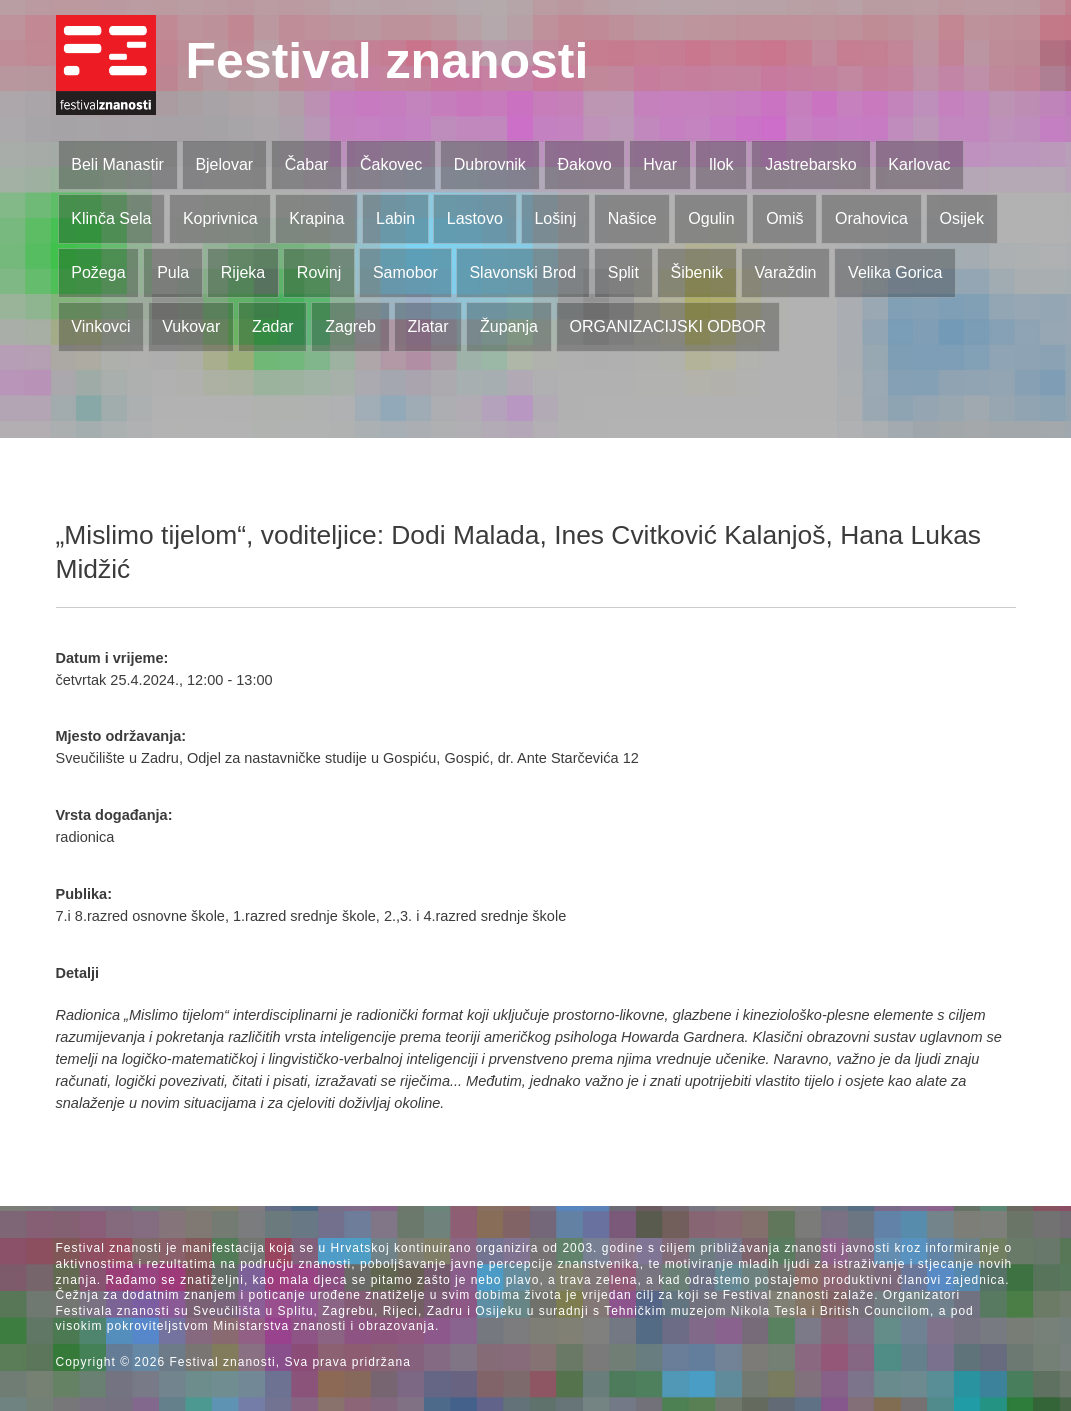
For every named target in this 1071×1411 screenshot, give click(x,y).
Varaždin (786, 272)
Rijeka (243, 272)
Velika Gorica (895, 272)
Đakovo (584, 164)
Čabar (307, 164)
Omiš (784, 218)
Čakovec (391, 164)
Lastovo (475, 218)
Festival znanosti (387, 61)
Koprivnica (220, 218)
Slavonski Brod (522, 272)
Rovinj (319, 272)
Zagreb (350, 326)
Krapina (316, 218)
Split (623, 272)
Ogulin (711, 218)
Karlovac (919, 164)
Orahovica (871, 218)
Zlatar (428, 326)
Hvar (660, 164)
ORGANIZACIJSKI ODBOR (668, 326)
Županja (509, 326)
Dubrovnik (490, 164)
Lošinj (555, 218)
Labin (395, 218)
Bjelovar (224, 164)
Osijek (962, 218)
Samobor (405, 272)
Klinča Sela (111, 218)
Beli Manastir (117, 164)
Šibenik (696, 272)
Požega (98, 272)
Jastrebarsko (811, 164)
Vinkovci (100, 326)
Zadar (273, 326)
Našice (632, 218)
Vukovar (191, 326)
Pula (173, 272)
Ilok (721, 164)
